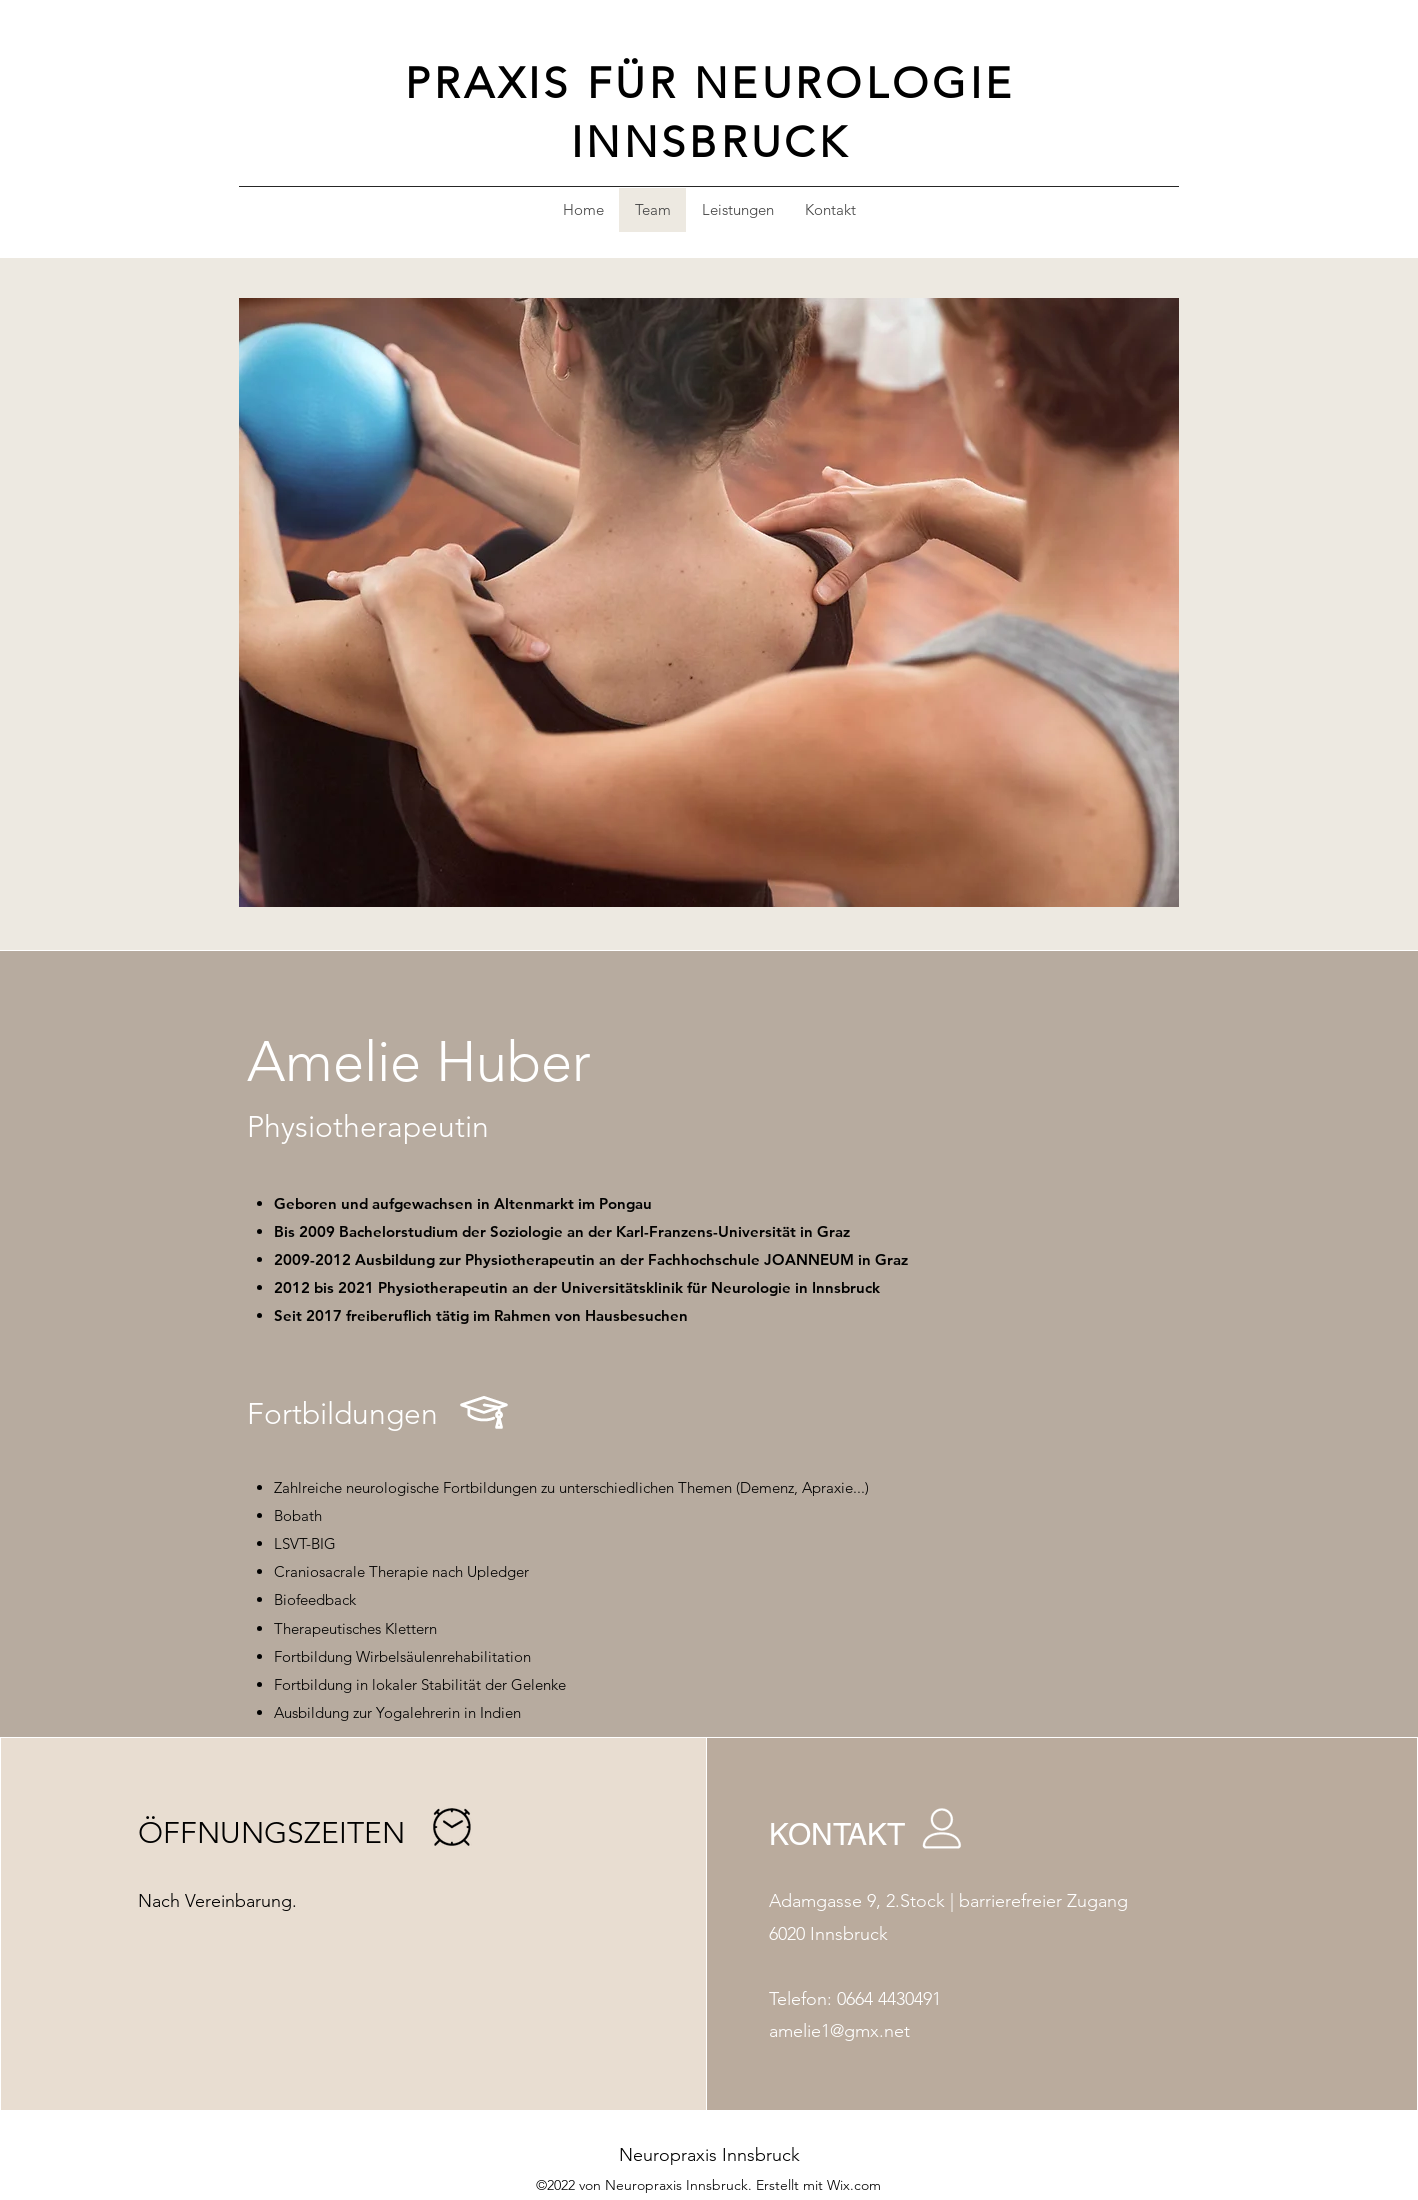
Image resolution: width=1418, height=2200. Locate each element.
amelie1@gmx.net (839, 2031)
